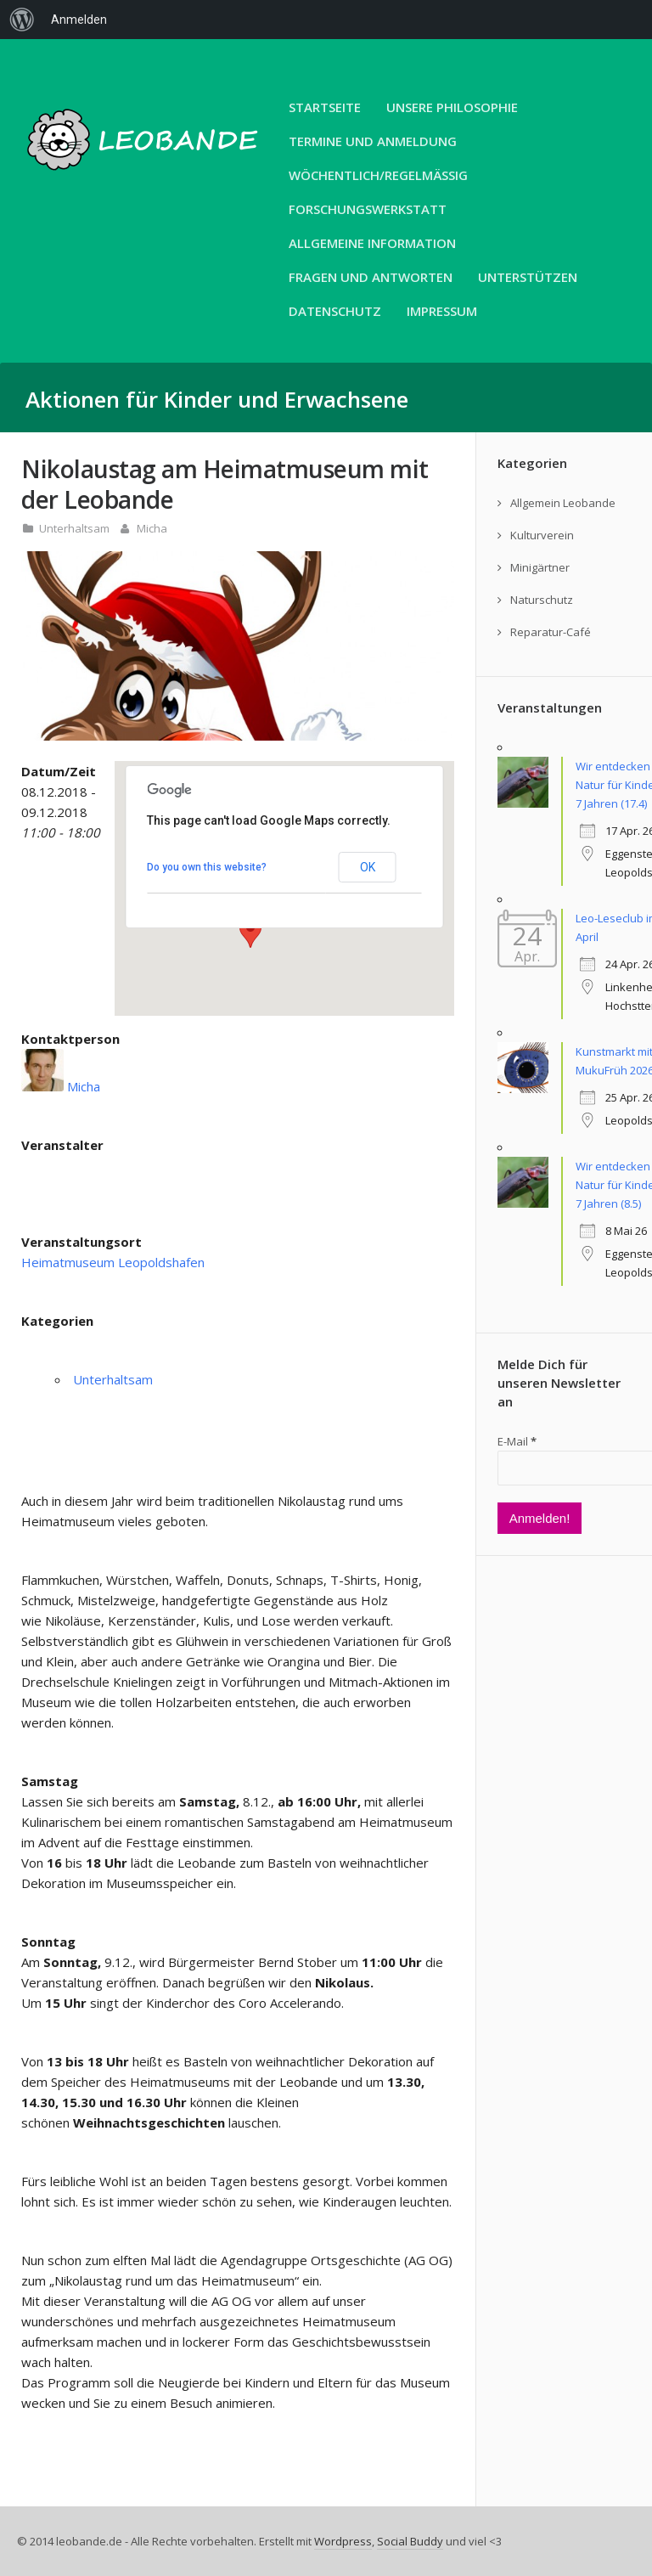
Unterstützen (527, 277)
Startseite (325, 107)
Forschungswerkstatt (368, 209)
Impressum (442, 310)
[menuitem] (22, 19)
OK (367, 867)
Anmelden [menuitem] (79, 19)
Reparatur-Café (550, 632)
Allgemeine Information (372, 243)
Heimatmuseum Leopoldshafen (113, 1262)
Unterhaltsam (74, 528)
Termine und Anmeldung (373, 141)
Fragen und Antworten (370, 277)
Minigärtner (540, 567)
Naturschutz (541, 599)
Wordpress (343, 2541)
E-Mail (517, 1441)
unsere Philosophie (452, 107)
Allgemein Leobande (562, 502)
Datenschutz (335, 310)
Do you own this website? (207, 867)
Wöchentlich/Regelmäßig (378, 175)
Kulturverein (542, 535)
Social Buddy (410, 2541)
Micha (152, 528)
